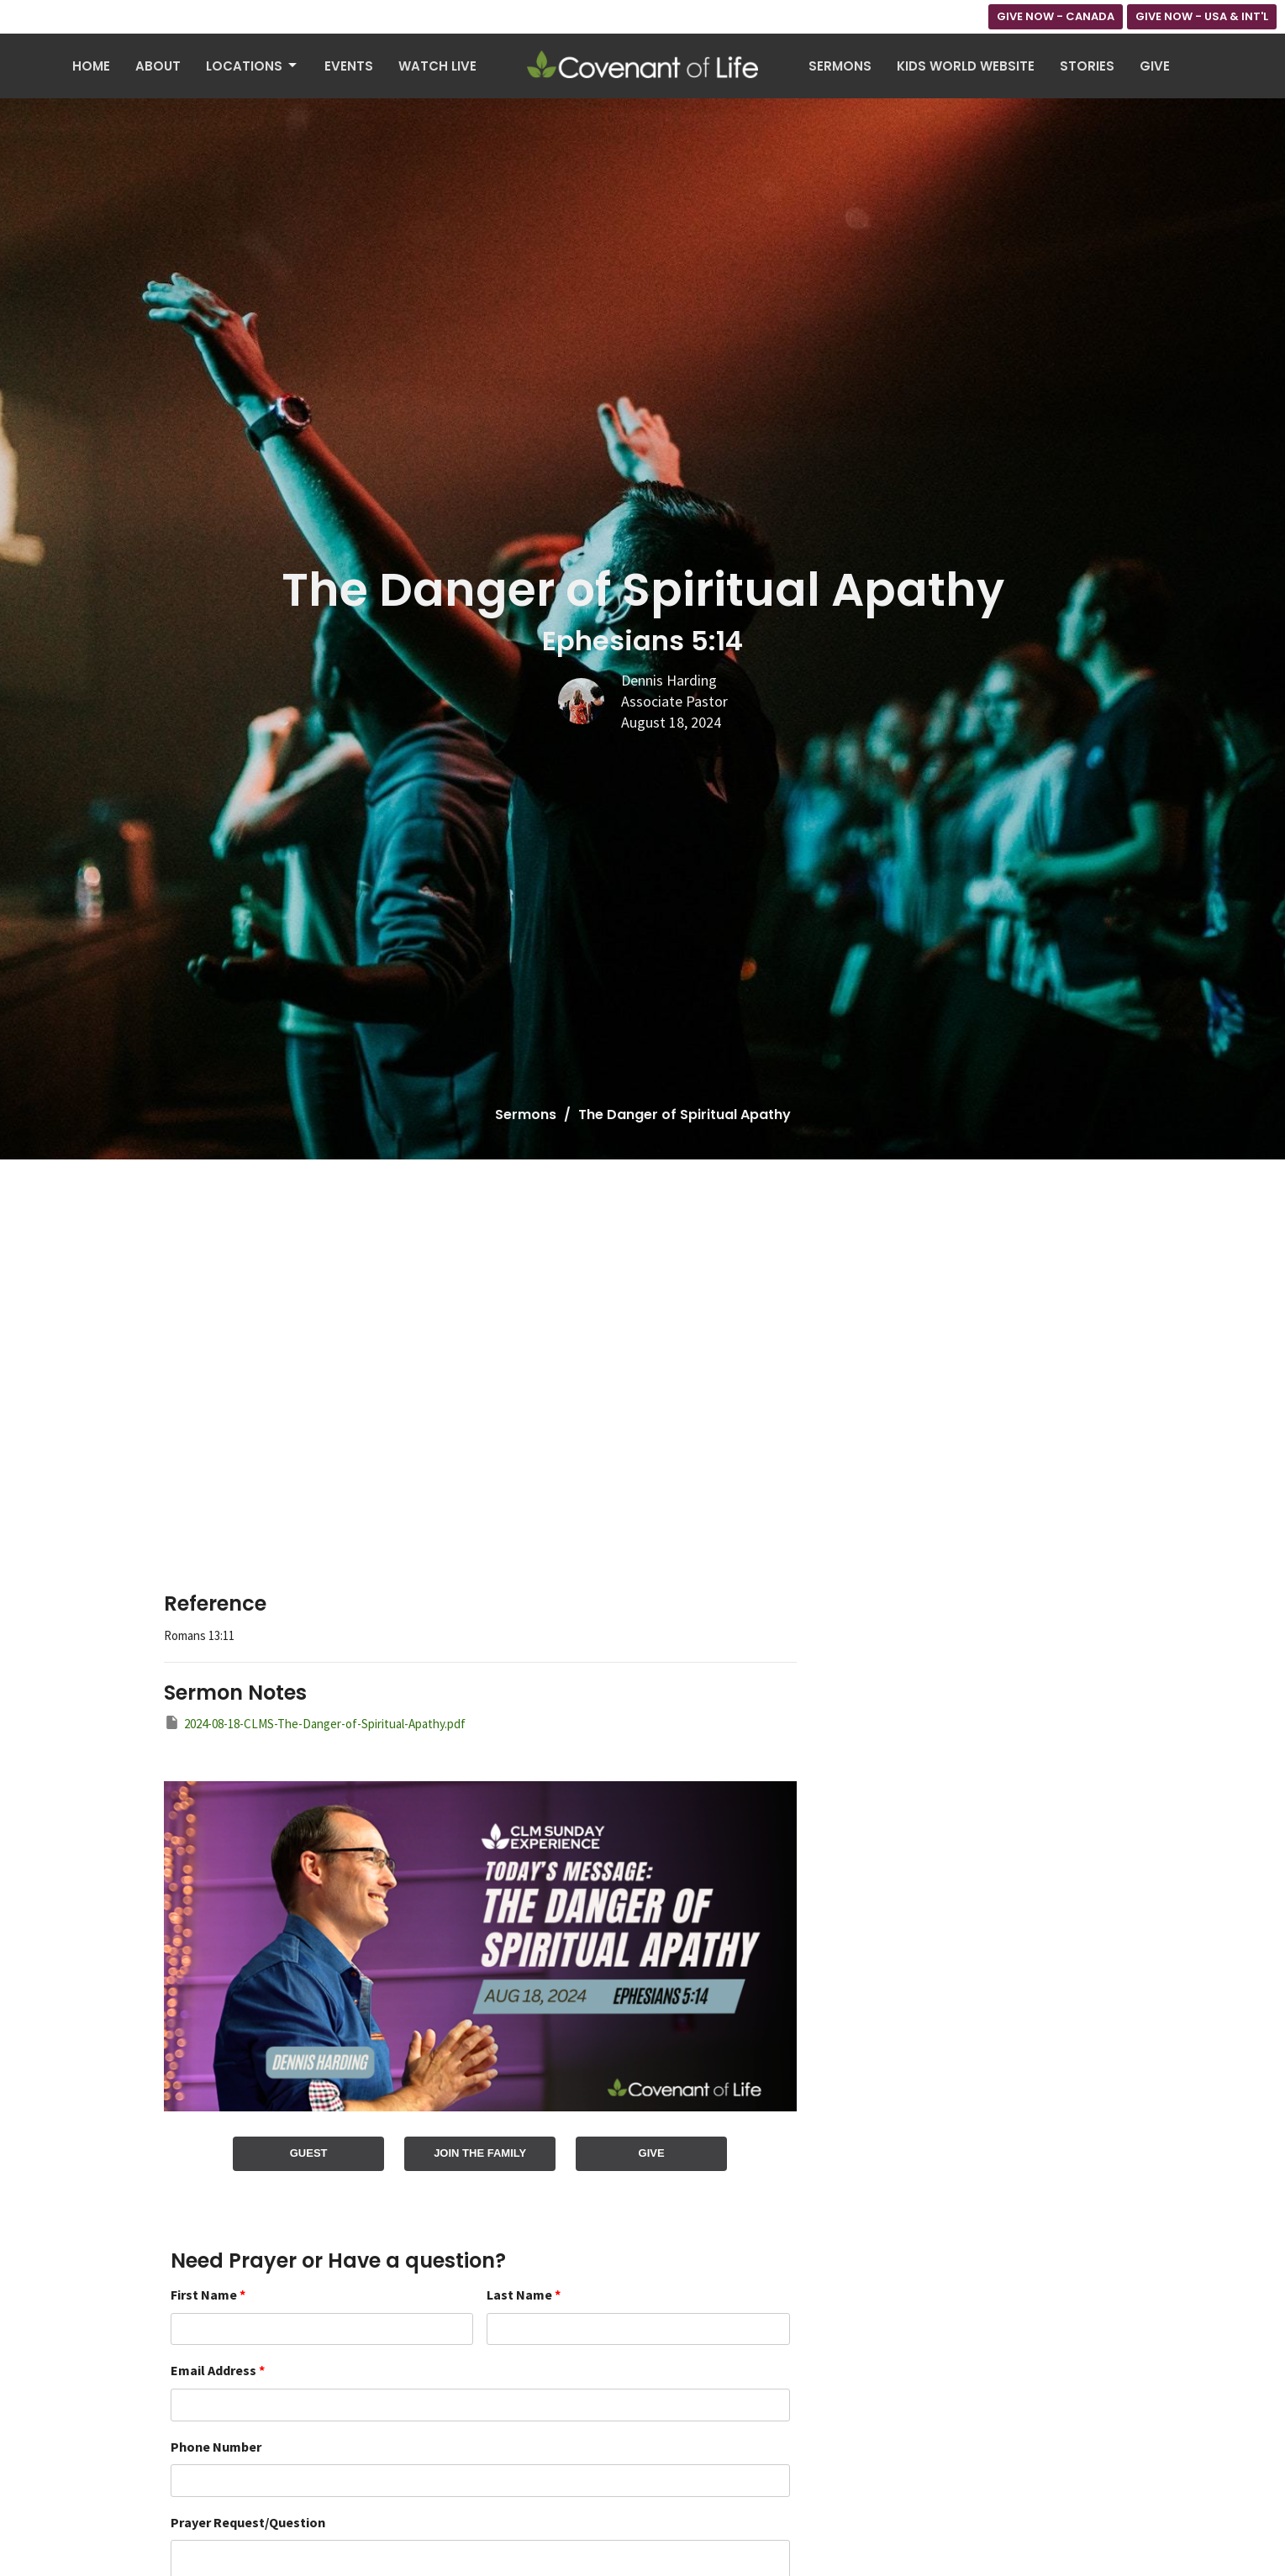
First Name (208, 2294)
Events (348, 66)
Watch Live (437, 66)
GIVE (652, 2153)
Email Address (218, 2370)
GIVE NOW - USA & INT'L (1201, 16)
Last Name (524, 2294)
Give (1155, 66)
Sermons (840, 66)
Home (91, 66)
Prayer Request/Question (248, 2522)
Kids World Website (966, 66)
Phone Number (216, 2446)
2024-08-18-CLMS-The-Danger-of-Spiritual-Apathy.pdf (315, 1723)
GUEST (309, 2153)
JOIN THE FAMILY (480, 2153)
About (158, 66)
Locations (252, 66)
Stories (1087, 66)
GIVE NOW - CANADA (1055, 16)
